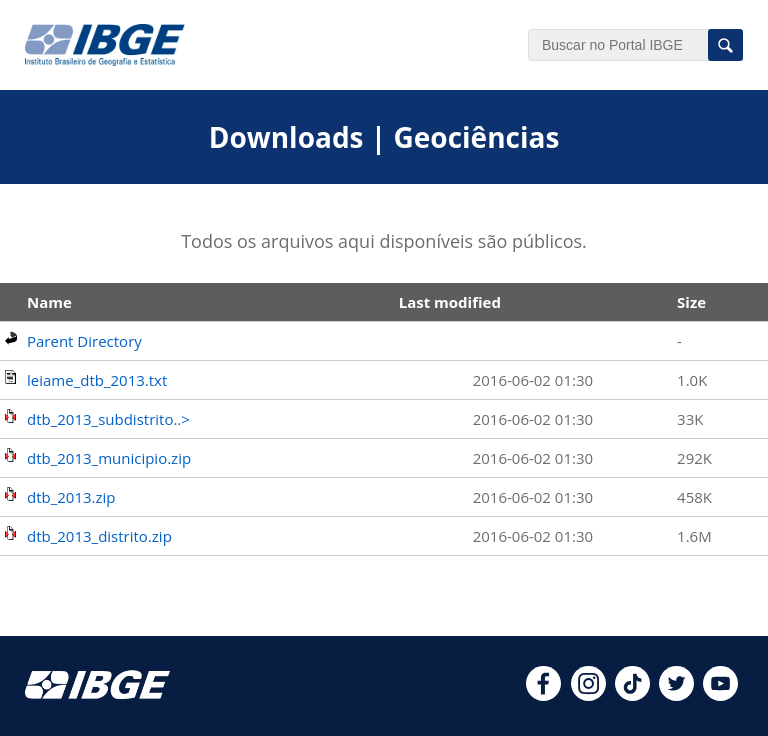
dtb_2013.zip (71, 497)
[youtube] (720, 695)
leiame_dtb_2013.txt (97, 380)
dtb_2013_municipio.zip (109, 458)
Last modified (450, 302)
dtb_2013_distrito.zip (99, 536)
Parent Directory (84, 341)
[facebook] (543, 695)
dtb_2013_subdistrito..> (108, 419)
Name (49, 302)
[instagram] (588, 695)
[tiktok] (632, 695)
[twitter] (676, 695)
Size (691, 302)
